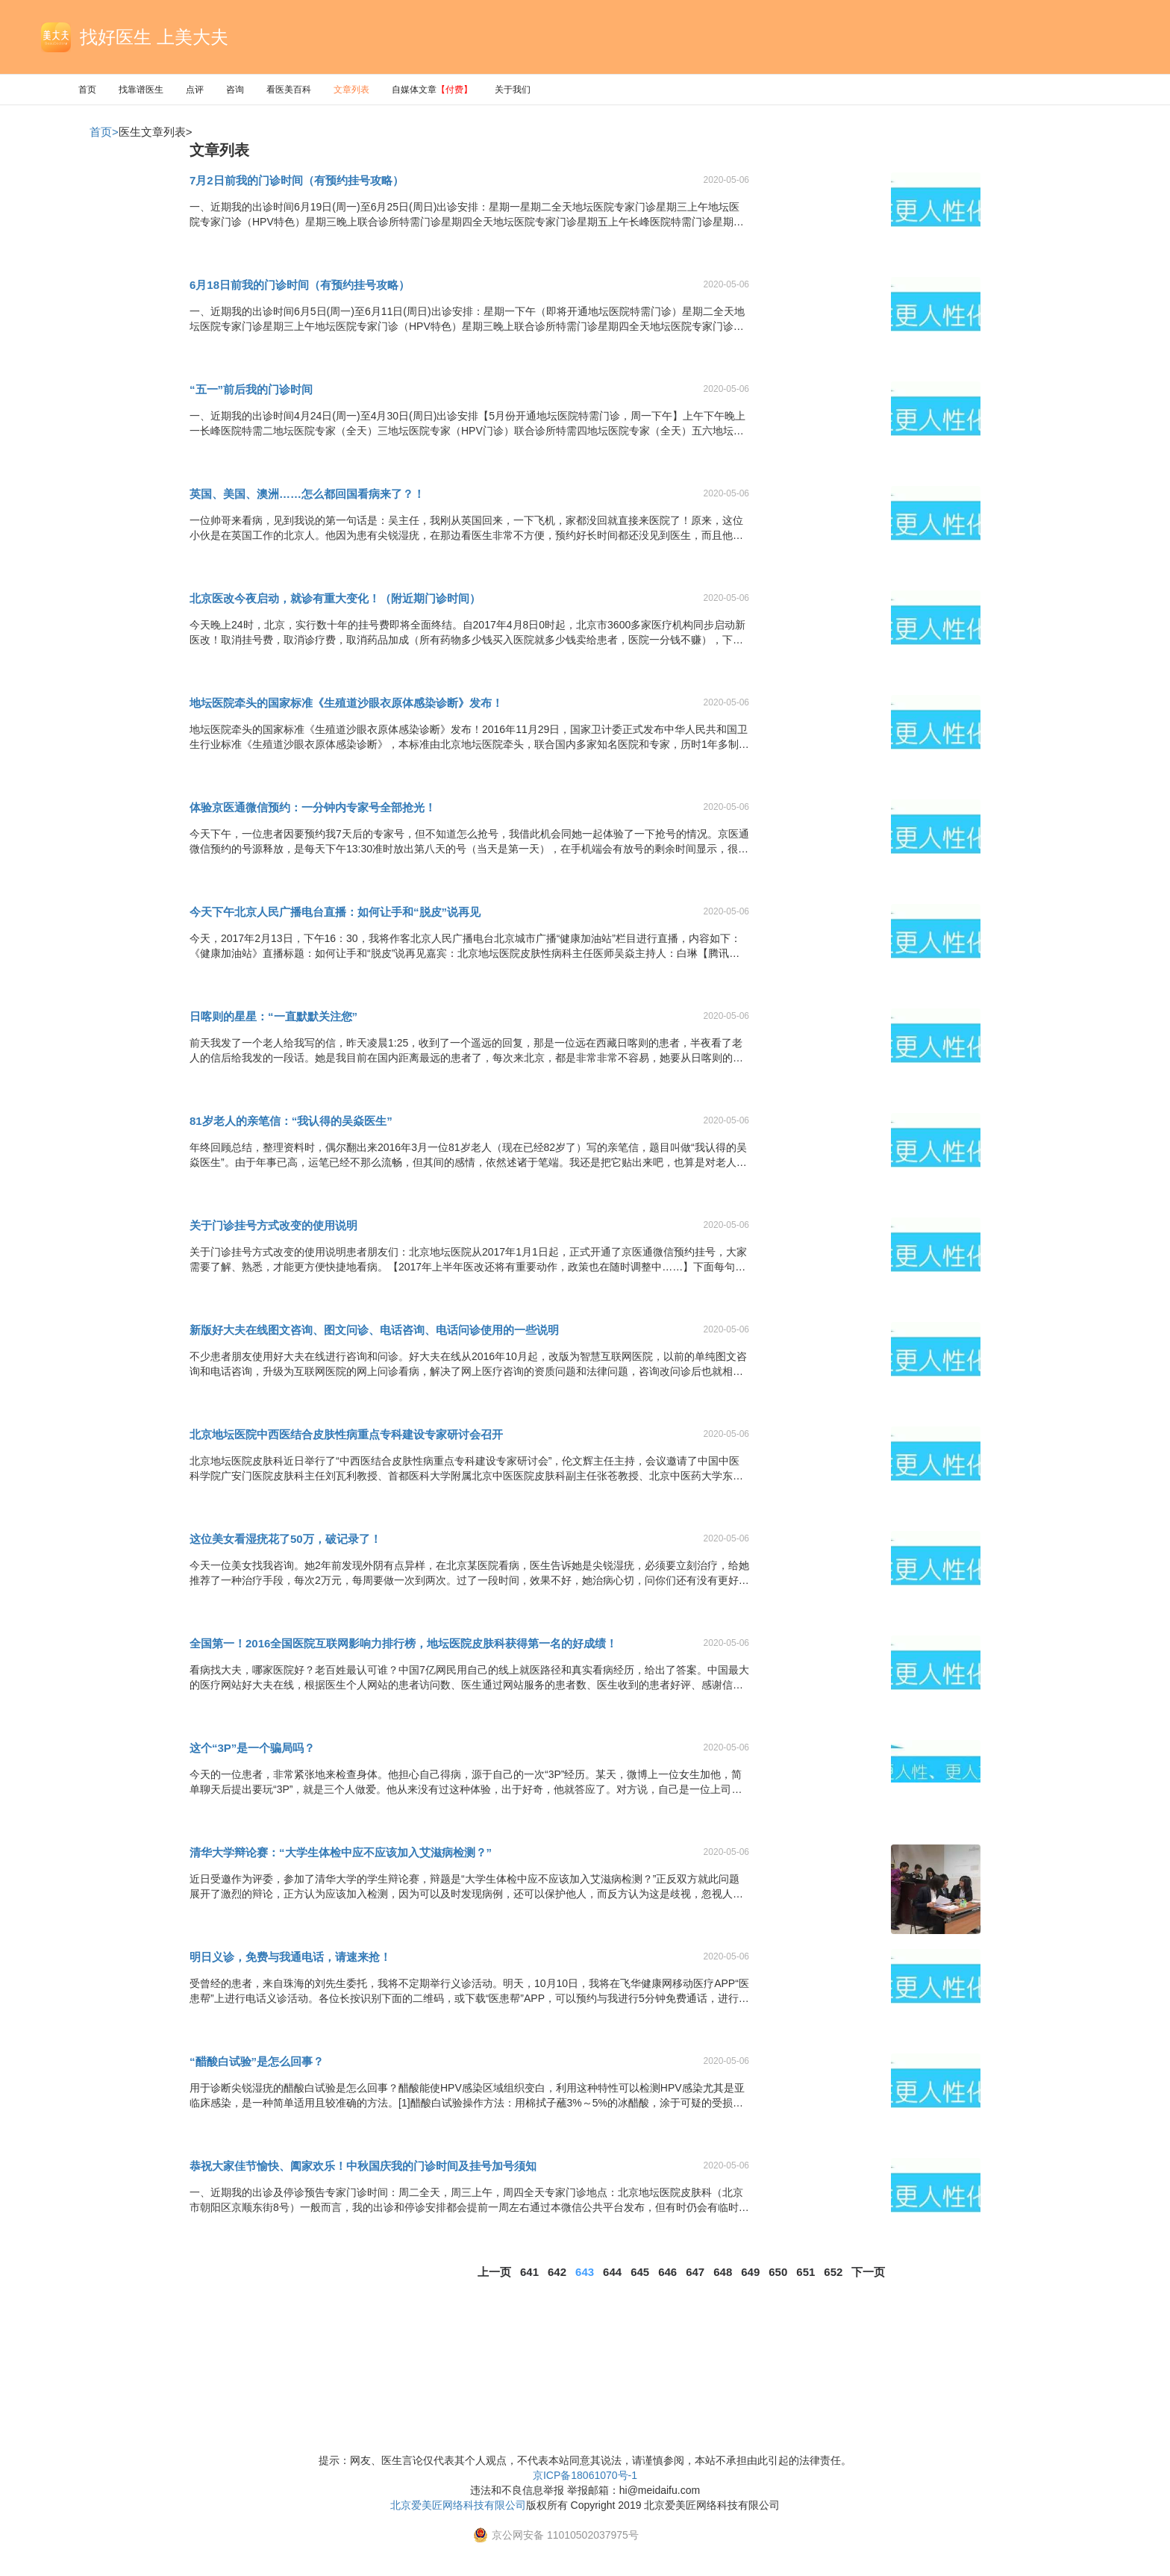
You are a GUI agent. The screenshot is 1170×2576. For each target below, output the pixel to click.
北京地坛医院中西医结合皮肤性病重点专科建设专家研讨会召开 (346, 1434)
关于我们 (513, 89)
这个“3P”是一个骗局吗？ (252, 1747)
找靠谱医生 (141, 89)
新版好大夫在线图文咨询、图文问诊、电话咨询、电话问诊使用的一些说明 (374, 1329)
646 (667, 2271)
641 (529, 2271)
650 (778, 2271)
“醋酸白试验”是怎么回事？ (257, 2061)
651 (805, 2271)
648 (722, 2271)
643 (584, 2271)
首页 (87, 89)
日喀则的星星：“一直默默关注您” (273, 1016)
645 (640, 2271)
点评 (195, 89)
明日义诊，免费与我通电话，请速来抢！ (290, 1956)
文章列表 (351, 89)
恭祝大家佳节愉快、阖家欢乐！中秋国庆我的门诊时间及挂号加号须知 (363, 2165)
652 (833, 2271)
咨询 (235, 89)
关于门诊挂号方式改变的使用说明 (273, 1225)
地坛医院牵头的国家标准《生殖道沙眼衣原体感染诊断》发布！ (346, 702)
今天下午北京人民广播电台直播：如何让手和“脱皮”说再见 (335, 911)
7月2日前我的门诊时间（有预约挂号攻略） (297, 180)
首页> (104, 131)
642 (557, 2271)
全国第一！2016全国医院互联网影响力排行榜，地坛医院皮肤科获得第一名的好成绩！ (403, 1643)
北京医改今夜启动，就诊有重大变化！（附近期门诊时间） (335, 598)
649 (750, 2271)
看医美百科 (288, 89)
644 (612, 2271)
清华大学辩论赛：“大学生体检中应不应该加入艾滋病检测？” (341, 1852)
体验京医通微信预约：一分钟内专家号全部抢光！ (313, 807)
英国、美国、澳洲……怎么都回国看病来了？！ (307, 493)
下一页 (868, 2271)
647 (695, 2271)
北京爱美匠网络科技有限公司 (458, 2505)
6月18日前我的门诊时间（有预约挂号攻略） (300, 284)
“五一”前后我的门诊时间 (251, 389)
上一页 (494, 2271)
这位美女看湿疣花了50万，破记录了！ (285, 1538)
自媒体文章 (432, 89)
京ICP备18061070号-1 (585, 2475)
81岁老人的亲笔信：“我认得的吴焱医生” (291, 1120)
